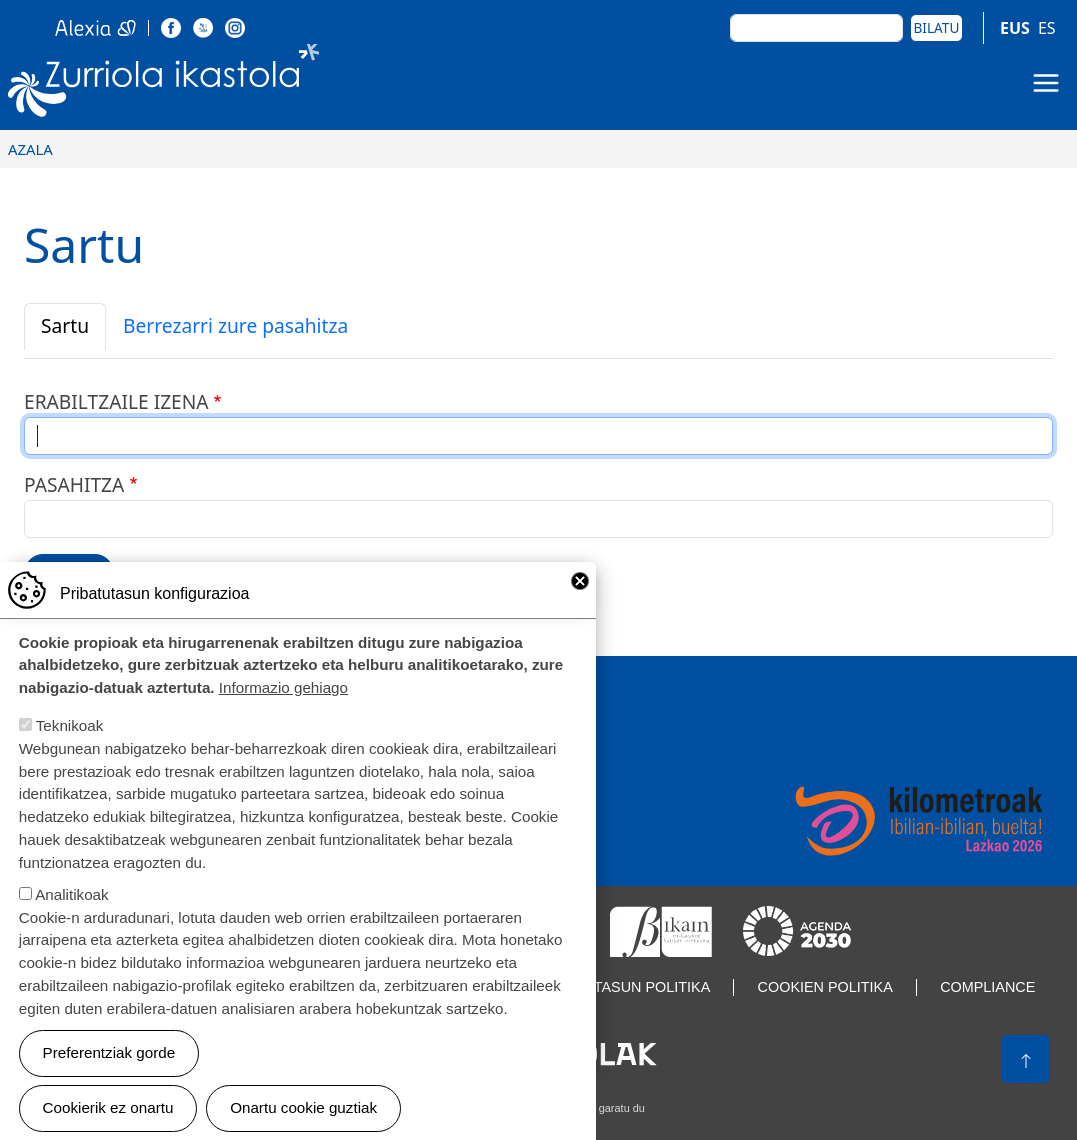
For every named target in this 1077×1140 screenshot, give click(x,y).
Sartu (65, 325)
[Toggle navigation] (1046, 83)
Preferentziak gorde (109, 1069)
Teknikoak (70, 742)
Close (580, 597)
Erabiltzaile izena (116, 401)
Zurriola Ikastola (164, 84)
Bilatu (937, 27)
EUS (1015, 28)
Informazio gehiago (283, 704)
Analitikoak (71, 910)
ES (1047, 28)
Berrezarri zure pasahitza (235, 325)
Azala (30, 149)
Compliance (987, 987)
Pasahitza (74, 484)
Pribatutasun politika (621, 987)
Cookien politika (825, 987)
